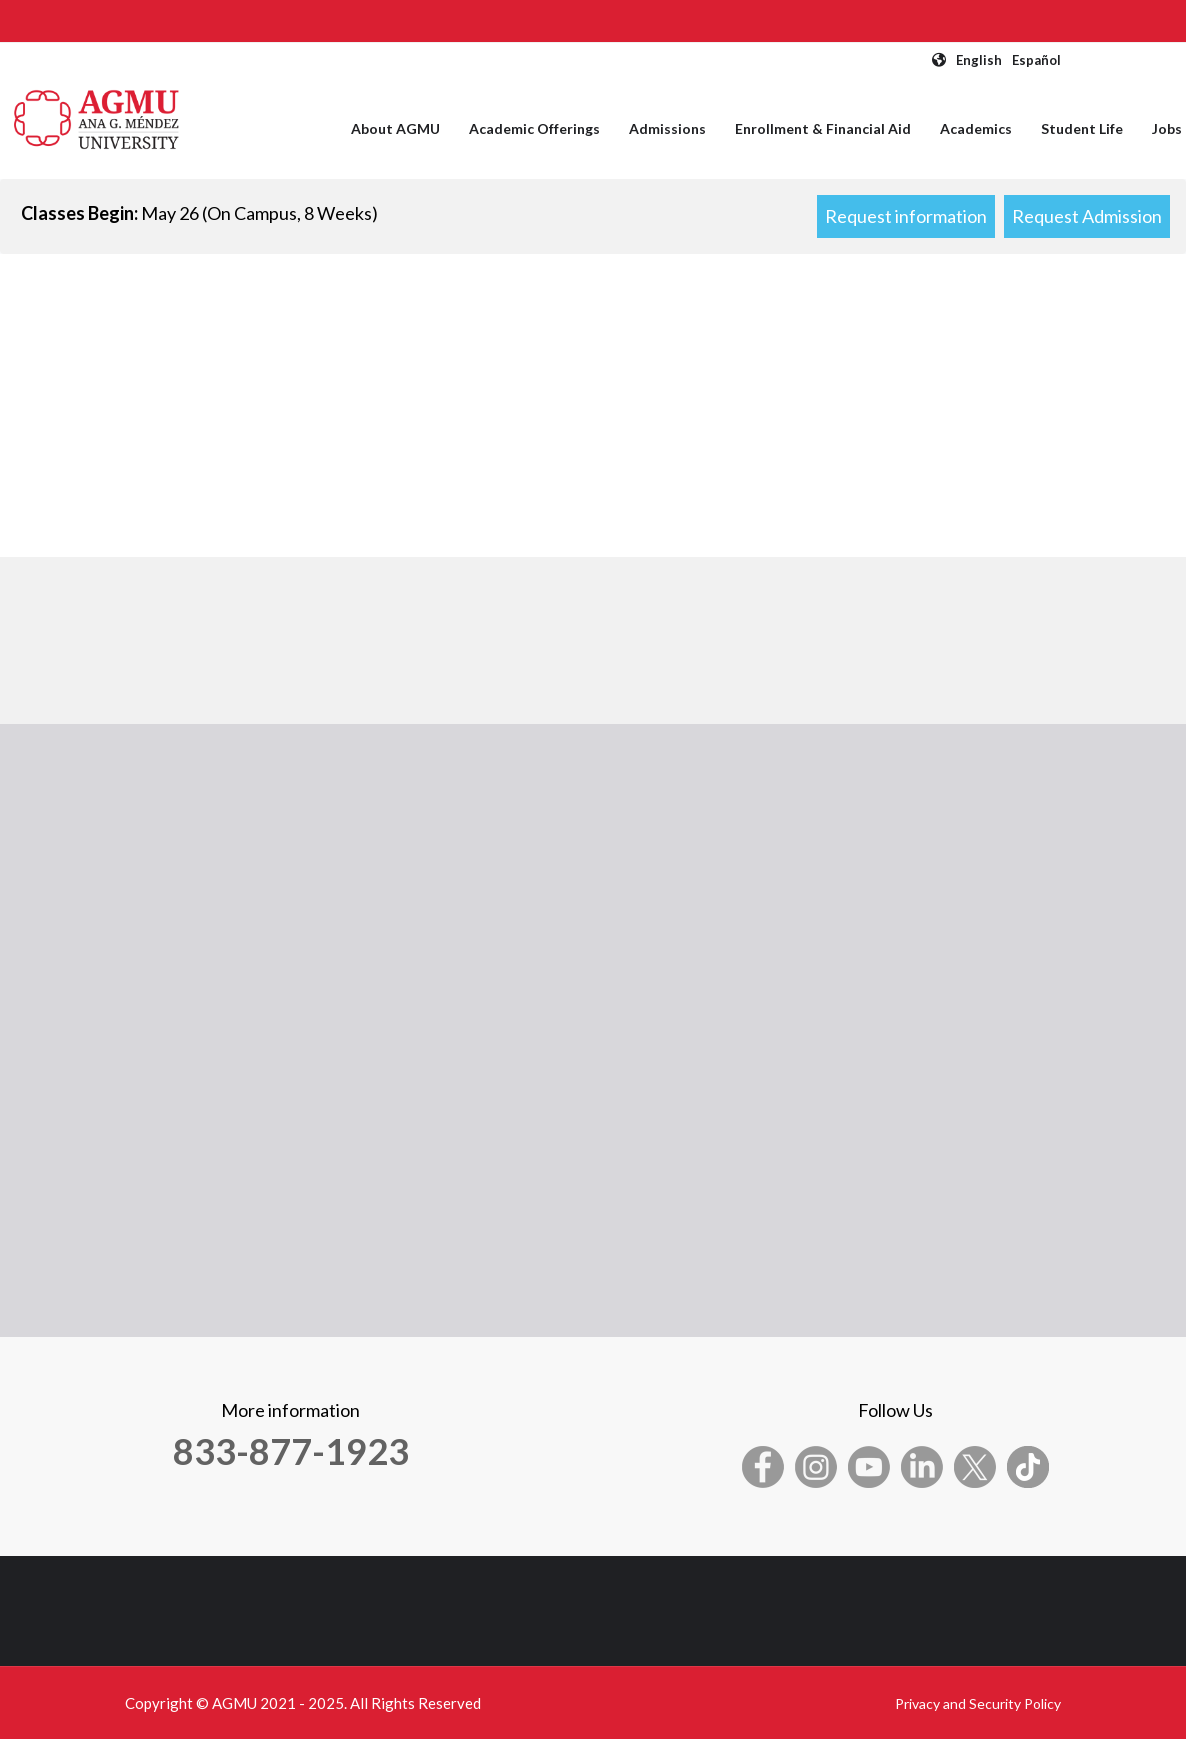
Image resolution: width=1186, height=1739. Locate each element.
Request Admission (1087, 216)
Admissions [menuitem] (667, 128)
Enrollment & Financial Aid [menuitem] (823, 128)
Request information (906, 216)
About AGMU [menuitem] (395, 128)
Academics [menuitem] (976, 128)
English (979, 60)
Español (1036, 60)
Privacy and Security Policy (978, 1703)
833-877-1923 (291, 1451)
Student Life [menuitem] (1082, 128)
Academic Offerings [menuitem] (534, 128)
